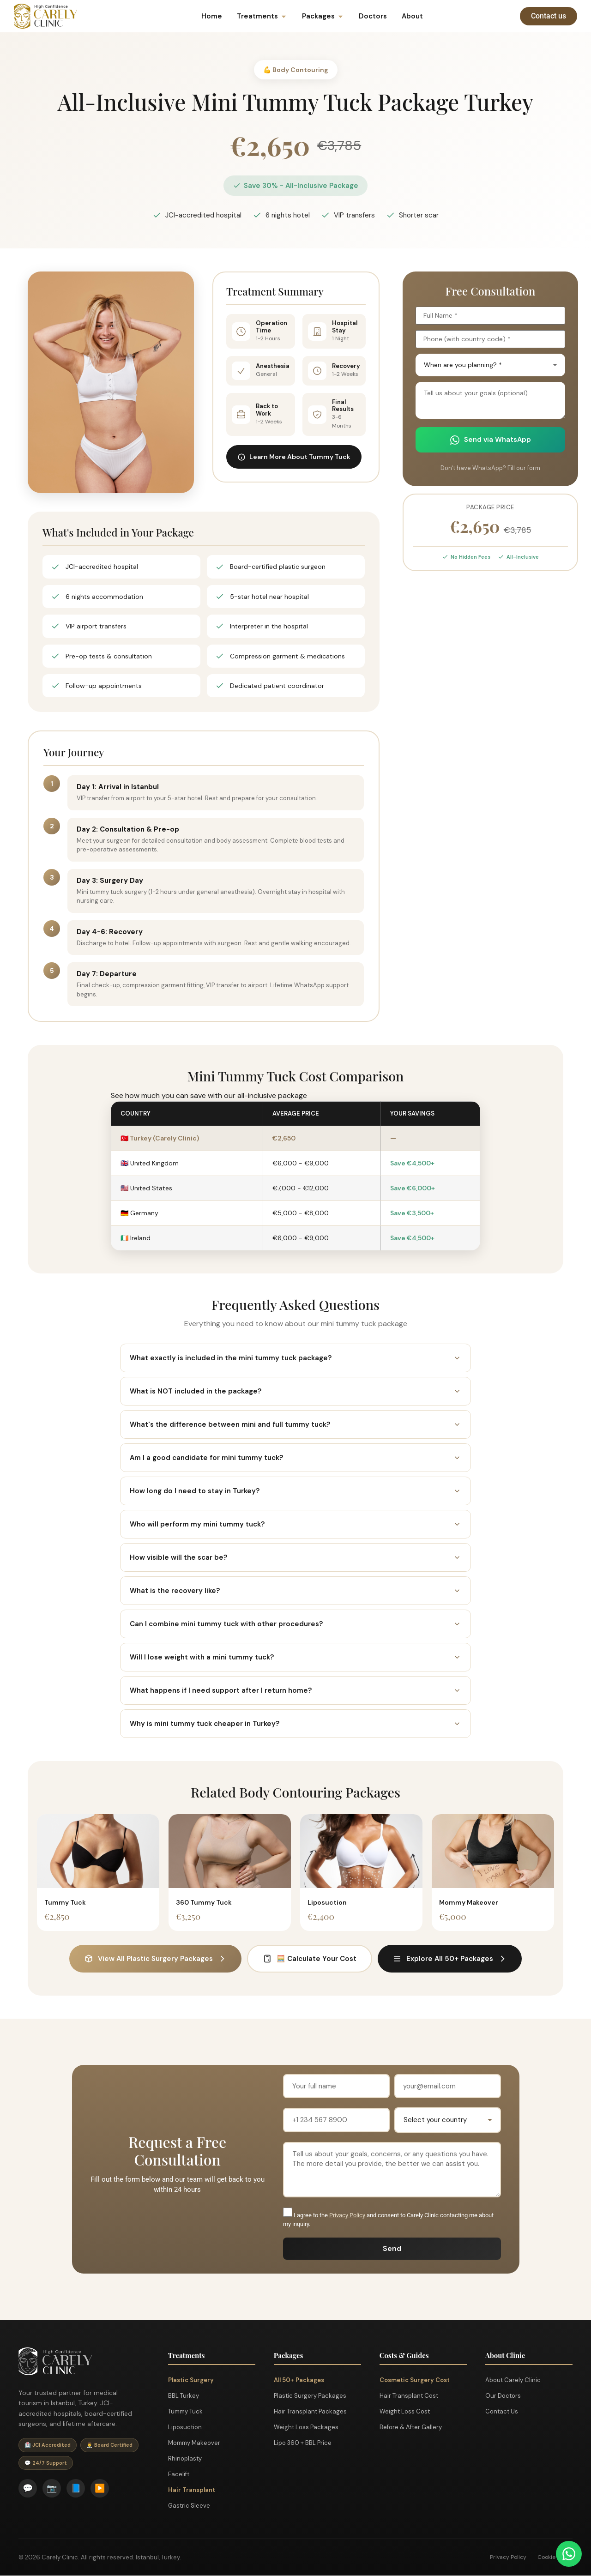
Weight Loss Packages (306, 2427)
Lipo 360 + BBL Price (303, 2443)
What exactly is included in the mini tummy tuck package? (295, 1358)
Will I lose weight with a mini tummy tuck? (295, 1657)
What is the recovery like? (295, 1590)
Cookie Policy (555, 2557)
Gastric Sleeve (189, 2506)
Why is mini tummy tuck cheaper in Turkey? (295, 1723)
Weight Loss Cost (405, 2411)
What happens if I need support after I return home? (295, 1690)
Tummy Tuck (185, 2411)
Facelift (178, 2474)
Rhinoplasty (185, 2458)
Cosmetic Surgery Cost (415, 2380)
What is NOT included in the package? (295, 1391)
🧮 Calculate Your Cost (309, 1958)
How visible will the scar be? (295, 1557)
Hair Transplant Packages (310, 2411)
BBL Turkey (183, 2396)
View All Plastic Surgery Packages (155, 1958)
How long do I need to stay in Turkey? (295, 1491)
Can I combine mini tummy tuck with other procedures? (295, 1624)
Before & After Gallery (411, 2427)
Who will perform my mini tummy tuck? (295, 1524)
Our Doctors (503, 2396)
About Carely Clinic (513, 2380)
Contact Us (501, 2411)
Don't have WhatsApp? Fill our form (490, 468)
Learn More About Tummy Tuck (293, 456)
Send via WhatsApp (490, 439)
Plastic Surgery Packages (310, 2396)
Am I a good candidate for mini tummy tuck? (295, 1457)
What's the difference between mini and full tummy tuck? (295, 1424)
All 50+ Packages (299, 2380)
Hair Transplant (191, 2490)
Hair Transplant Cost (409, 2396)
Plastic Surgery (191, 2380)
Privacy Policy (347, 2215)
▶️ (100, 2488)
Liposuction (185, 2427)
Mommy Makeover (194, 2443)
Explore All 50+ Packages (449, 1958)
